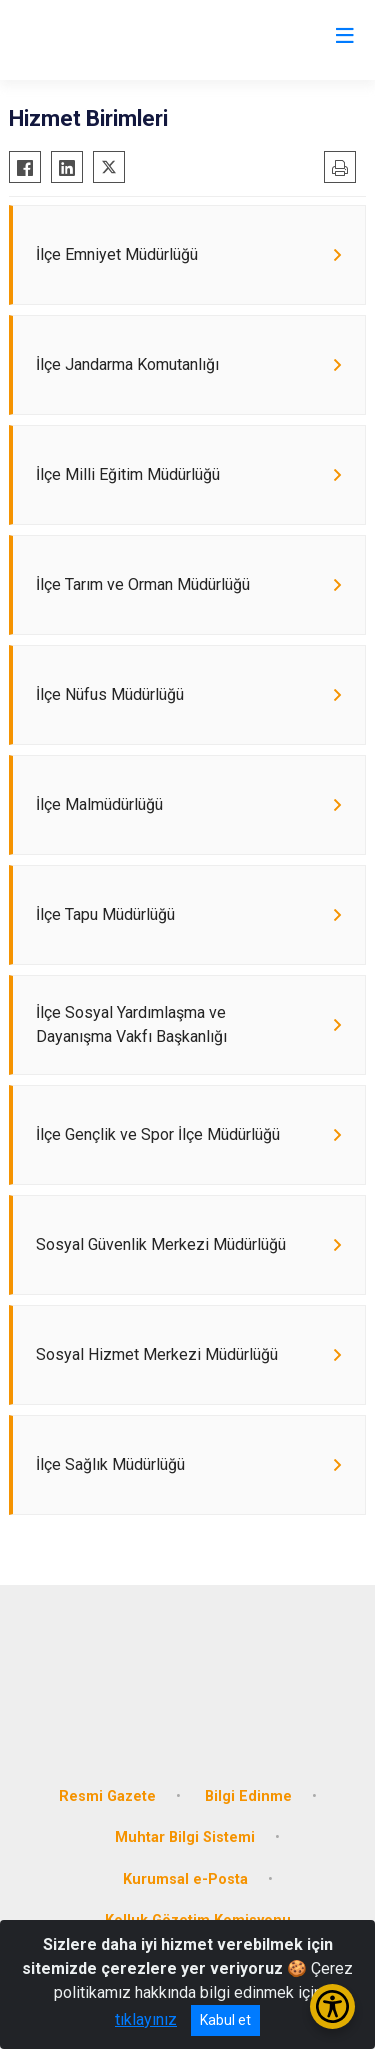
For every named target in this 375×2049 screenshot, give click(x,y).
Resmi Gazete (107, 1796)
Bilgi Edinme (248, 1796)
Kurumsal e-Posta (185, 1879)
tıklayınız (146, 2019)
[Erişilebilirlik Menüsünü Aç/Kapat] (332, 2006)
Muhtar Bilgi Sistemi (185, 1837)
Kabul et (225, 2020)
